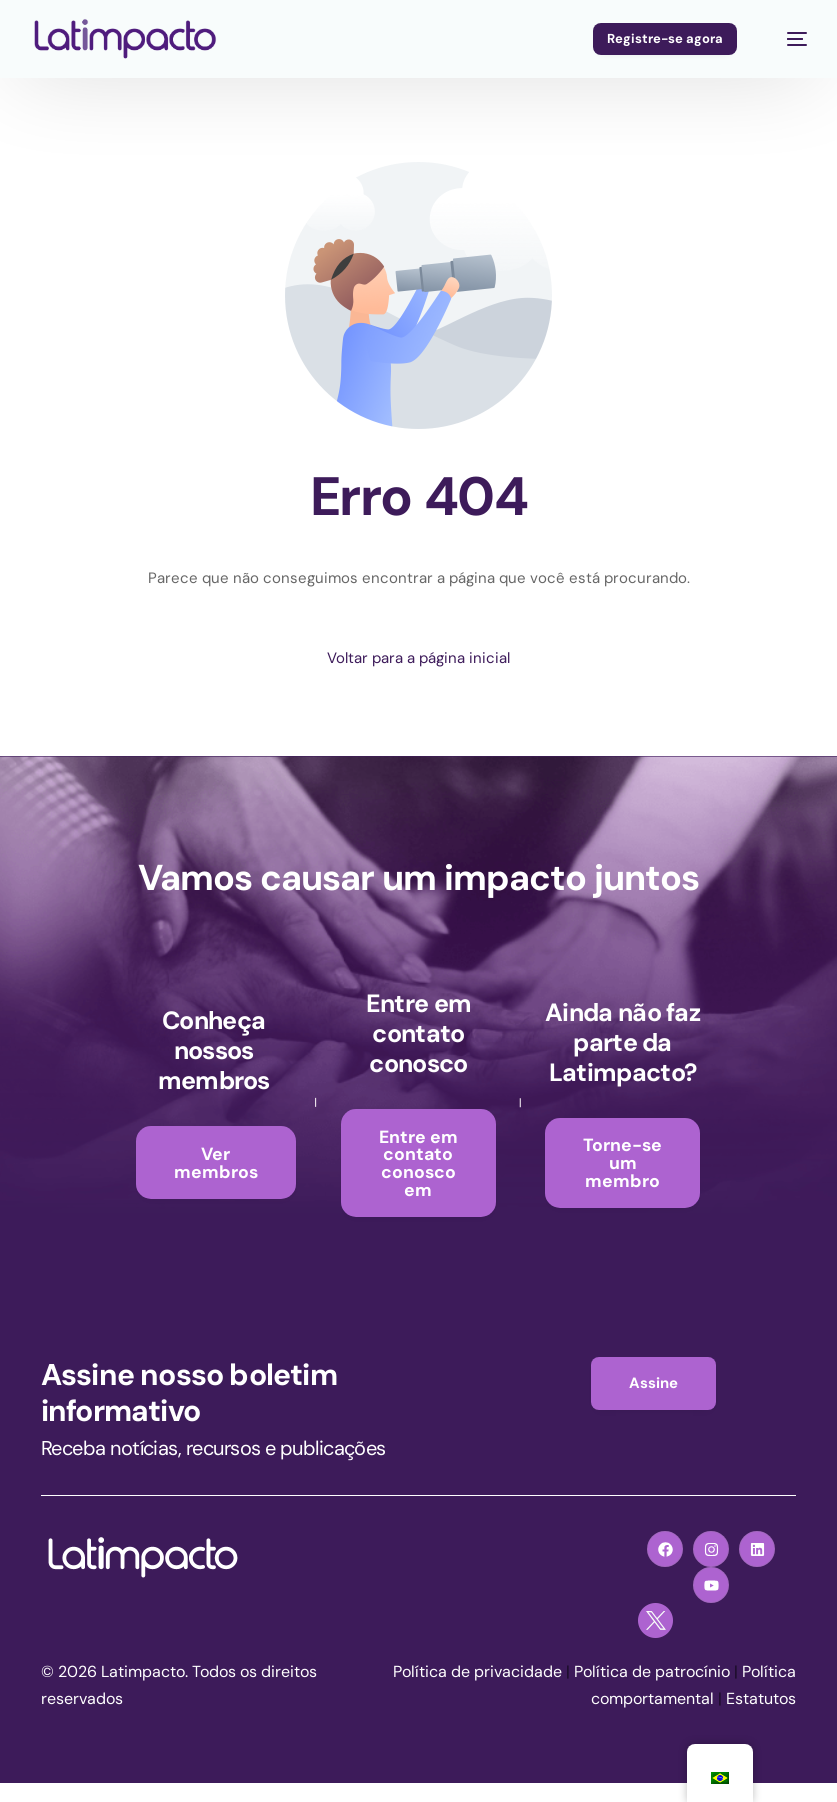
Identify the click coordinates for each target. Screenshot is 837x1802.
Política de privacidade (477, 1691)
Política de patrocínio (652, 1691)
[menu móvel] (785, 39)
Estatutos (761, 1718)
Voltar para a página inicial (418, 658)
